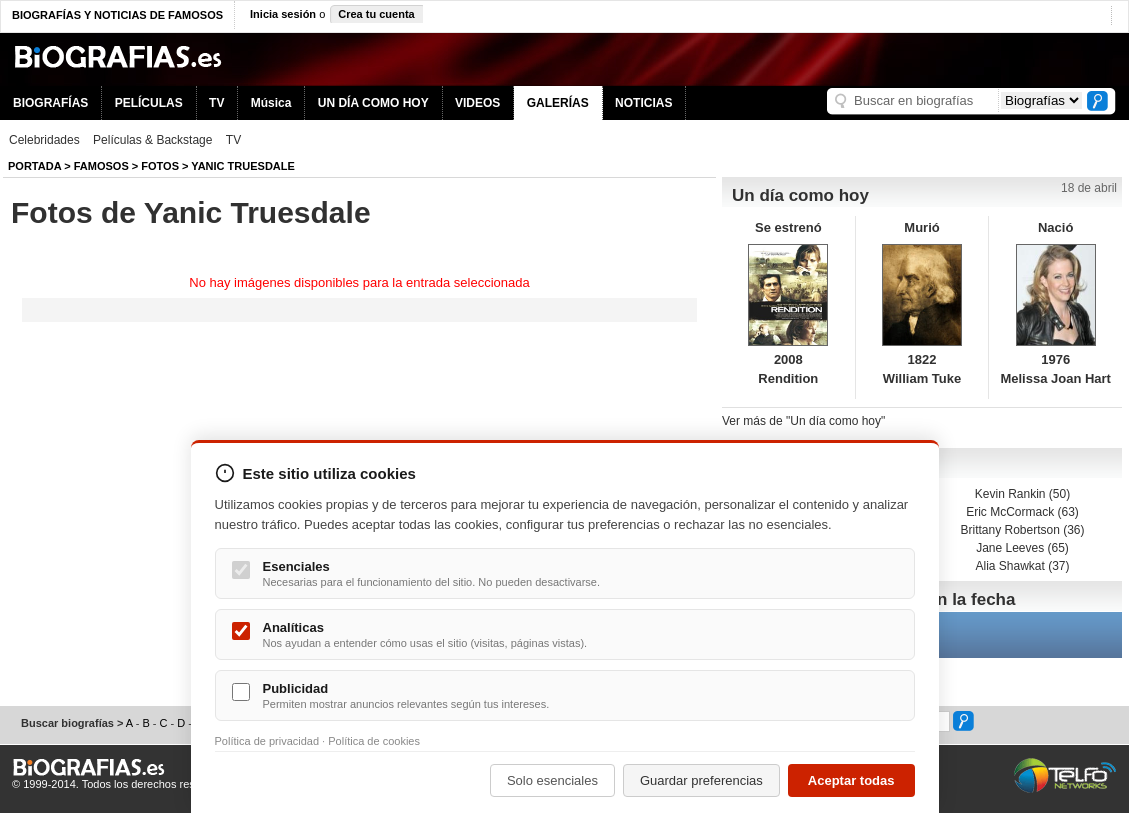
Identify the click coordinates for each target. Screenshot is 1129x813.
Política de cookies (374, 741)
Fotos (160, 166)
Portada (34, 166)
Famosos (101, 166)
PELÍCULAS (149, 103)
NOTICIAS (643, 103)
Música (271, 103)
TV (216, 103)
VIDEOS (477, 103)
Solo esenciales (552, 780)
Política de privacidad (267, 741)
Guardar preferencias (701, 780)
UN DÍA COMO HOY (373, 103)
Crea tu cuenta (376, 14)
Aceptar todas (851, 780)
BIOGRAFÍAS (50, 103)
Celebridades (44, 140)
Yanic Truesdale (243, 166)
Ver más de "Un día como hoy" (803, 421)
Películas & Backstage (152, 140)
